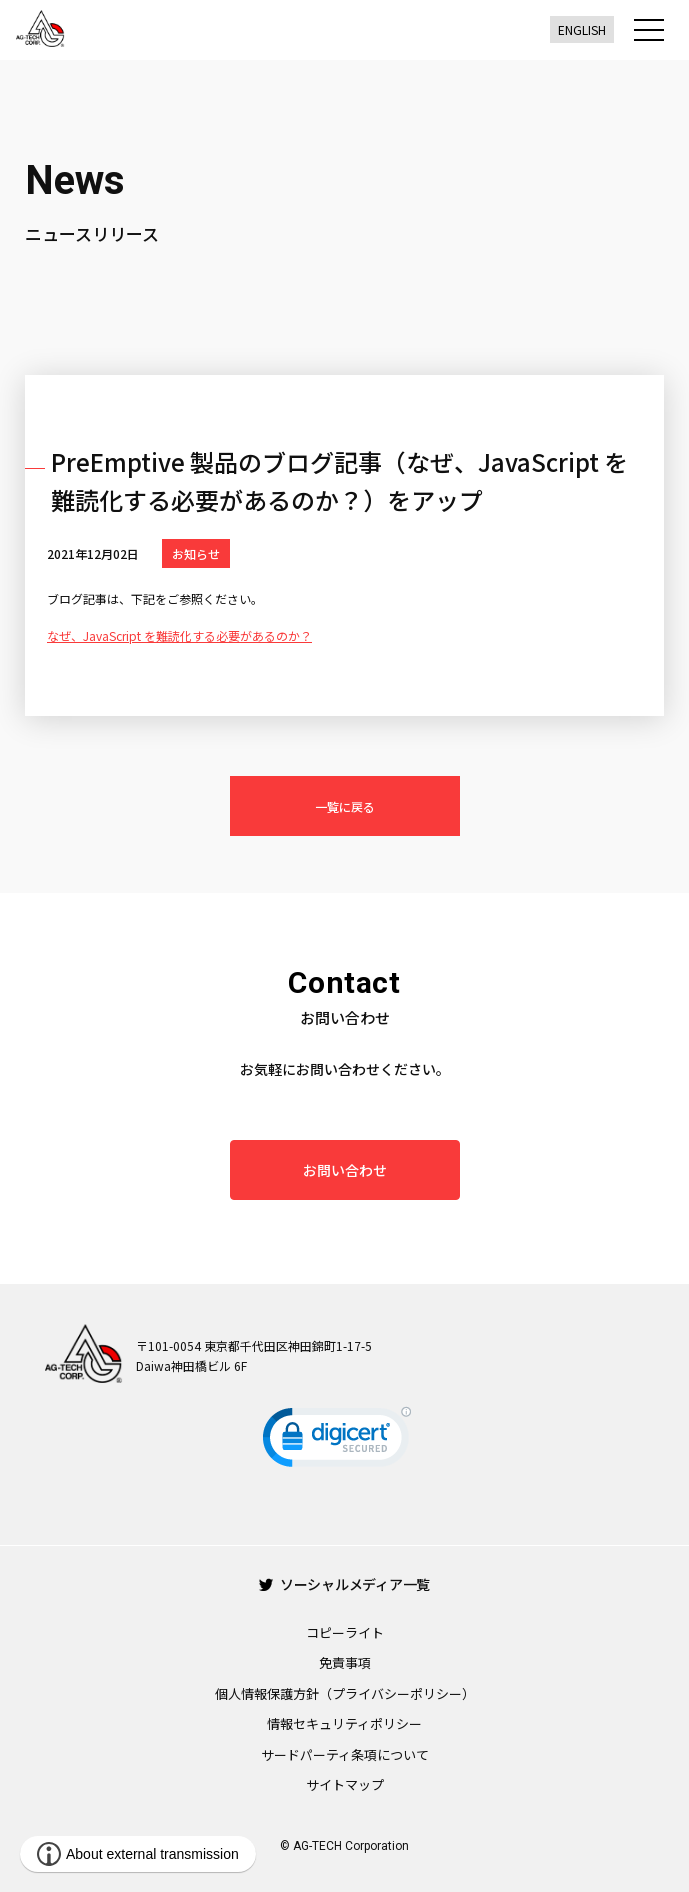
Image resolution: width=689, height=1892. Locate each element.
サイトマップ (345, 1784)
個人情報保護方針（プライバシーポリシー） (345, 1693)
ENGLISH (582, 29)
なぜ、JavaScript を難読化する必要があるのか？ (179, 635)
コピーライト (345, 1632)
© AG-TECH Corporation (344, 1846)
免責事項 (345, 1662)
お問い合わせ (345, 1170)
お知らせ (196, 553)
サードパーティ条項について (345, 1754)
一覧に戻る (345, 806)
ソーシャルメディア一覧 (344, 1584)
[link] (337, 1441)
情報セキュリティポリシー (344, 1723)
